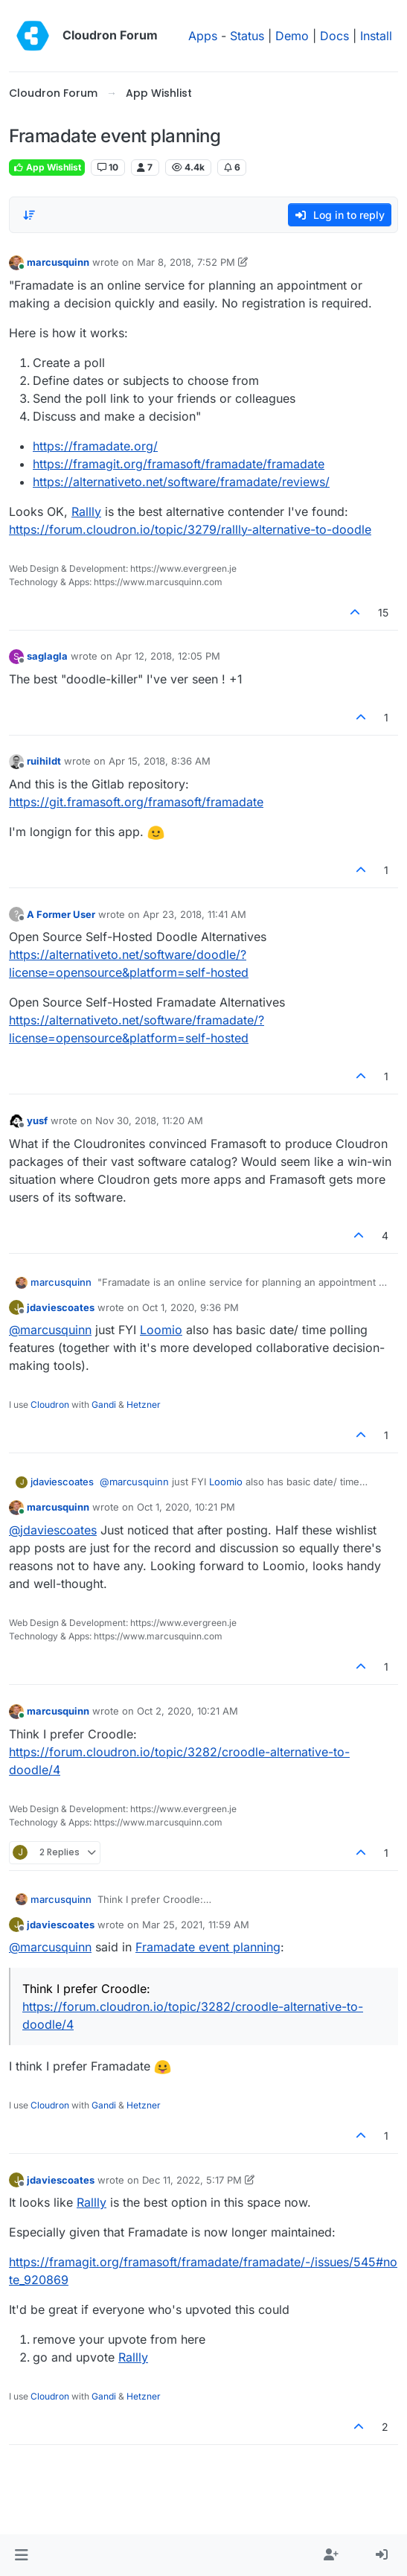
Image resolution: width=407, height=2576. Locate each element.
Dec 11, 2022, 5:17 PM (192, 2180)
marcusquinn (58, 262)
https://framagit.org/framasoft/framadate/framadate (178, 463)
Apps (202, 35)
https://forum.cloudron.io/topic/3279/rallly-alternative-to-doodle (190, 529)
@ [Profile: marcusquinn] (50, 1329)
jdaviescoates (60, 1307)
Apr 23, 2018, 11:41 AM (194, 914)
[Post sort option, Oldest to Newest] (29, 215)
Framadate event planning (208, 1946)
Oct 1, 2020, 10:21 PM (186, 1507)
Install (376, 35)
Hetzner (143, 1404)
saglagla (47, 656)
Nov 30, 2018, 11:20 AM (149, 1120)
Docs (334, 35)
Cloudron (50, 1404)
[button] (21, 2555)
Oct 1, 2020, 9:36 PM (190, 1307)
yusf (37, 1120)
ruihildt (44, 761)
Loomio (161, 1329)
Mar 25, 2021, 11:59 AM (195, 1925)
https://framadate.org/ (95, 446)
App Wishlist (47, 167)
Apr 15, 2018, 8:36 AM (160, 761)
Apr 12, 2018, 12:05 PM (167, 656)
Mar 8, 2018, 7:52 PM (186, 262)
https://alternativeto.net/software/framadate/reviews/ (181, 481)
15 (383, 612)
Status (247, 35)
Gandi (104, 1404)
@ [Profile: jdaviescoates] (53, 1530)
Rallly (86, 511)
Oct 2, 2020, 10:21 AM (187, 1711)
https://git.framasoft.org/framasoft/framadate (136, 801)
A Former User (61, 914)
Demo (292, 35)
